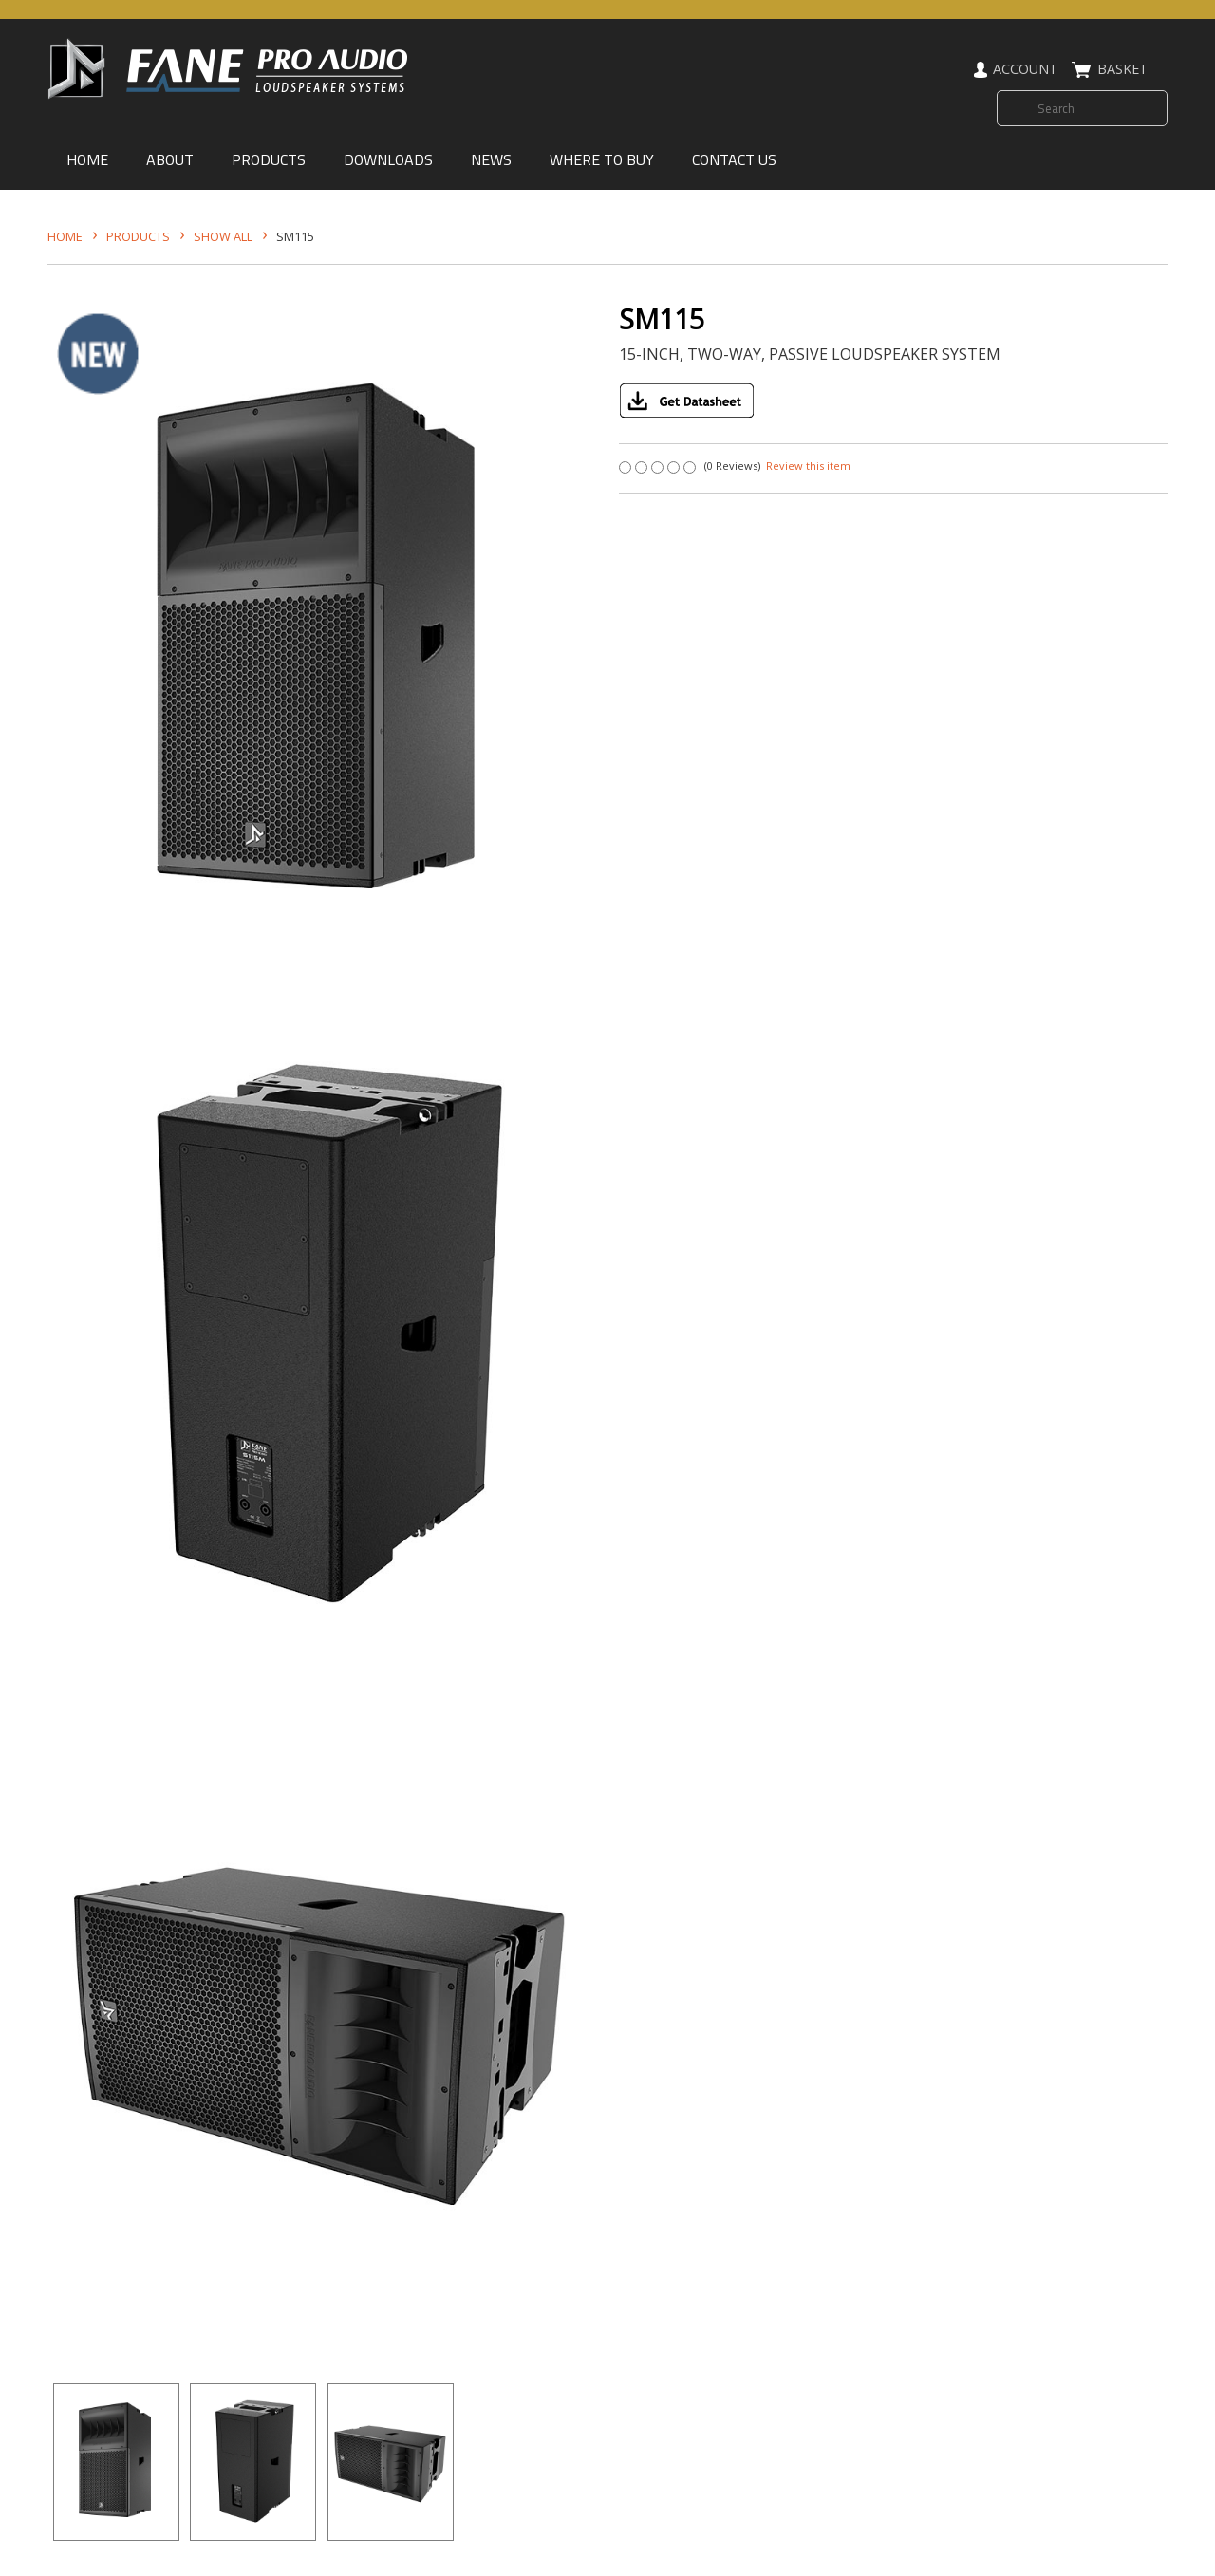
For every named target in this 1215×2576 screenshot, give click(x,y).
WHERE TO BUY (602, 159)
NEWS (491, 159)
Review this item (808, 465)
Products (138, 236)
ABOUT (170, 159)
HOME (87, 159)
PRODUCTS (269, 159)
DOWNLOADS (388, 159)
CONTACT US (734, 159)
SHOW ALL (223, 236)
